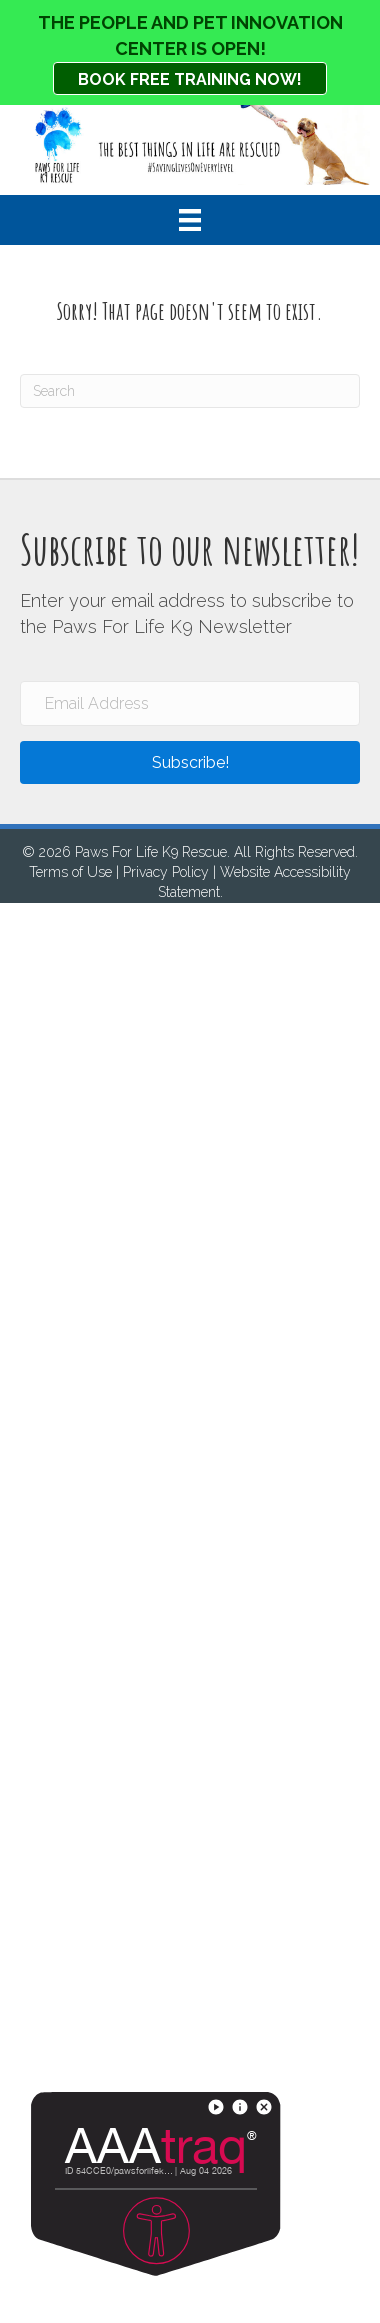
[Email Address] (190, 703)
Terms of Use (70, 872)
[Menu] (190, 220)
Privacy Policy (166, 872)
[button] (190, 762)
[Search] (190, 391)
